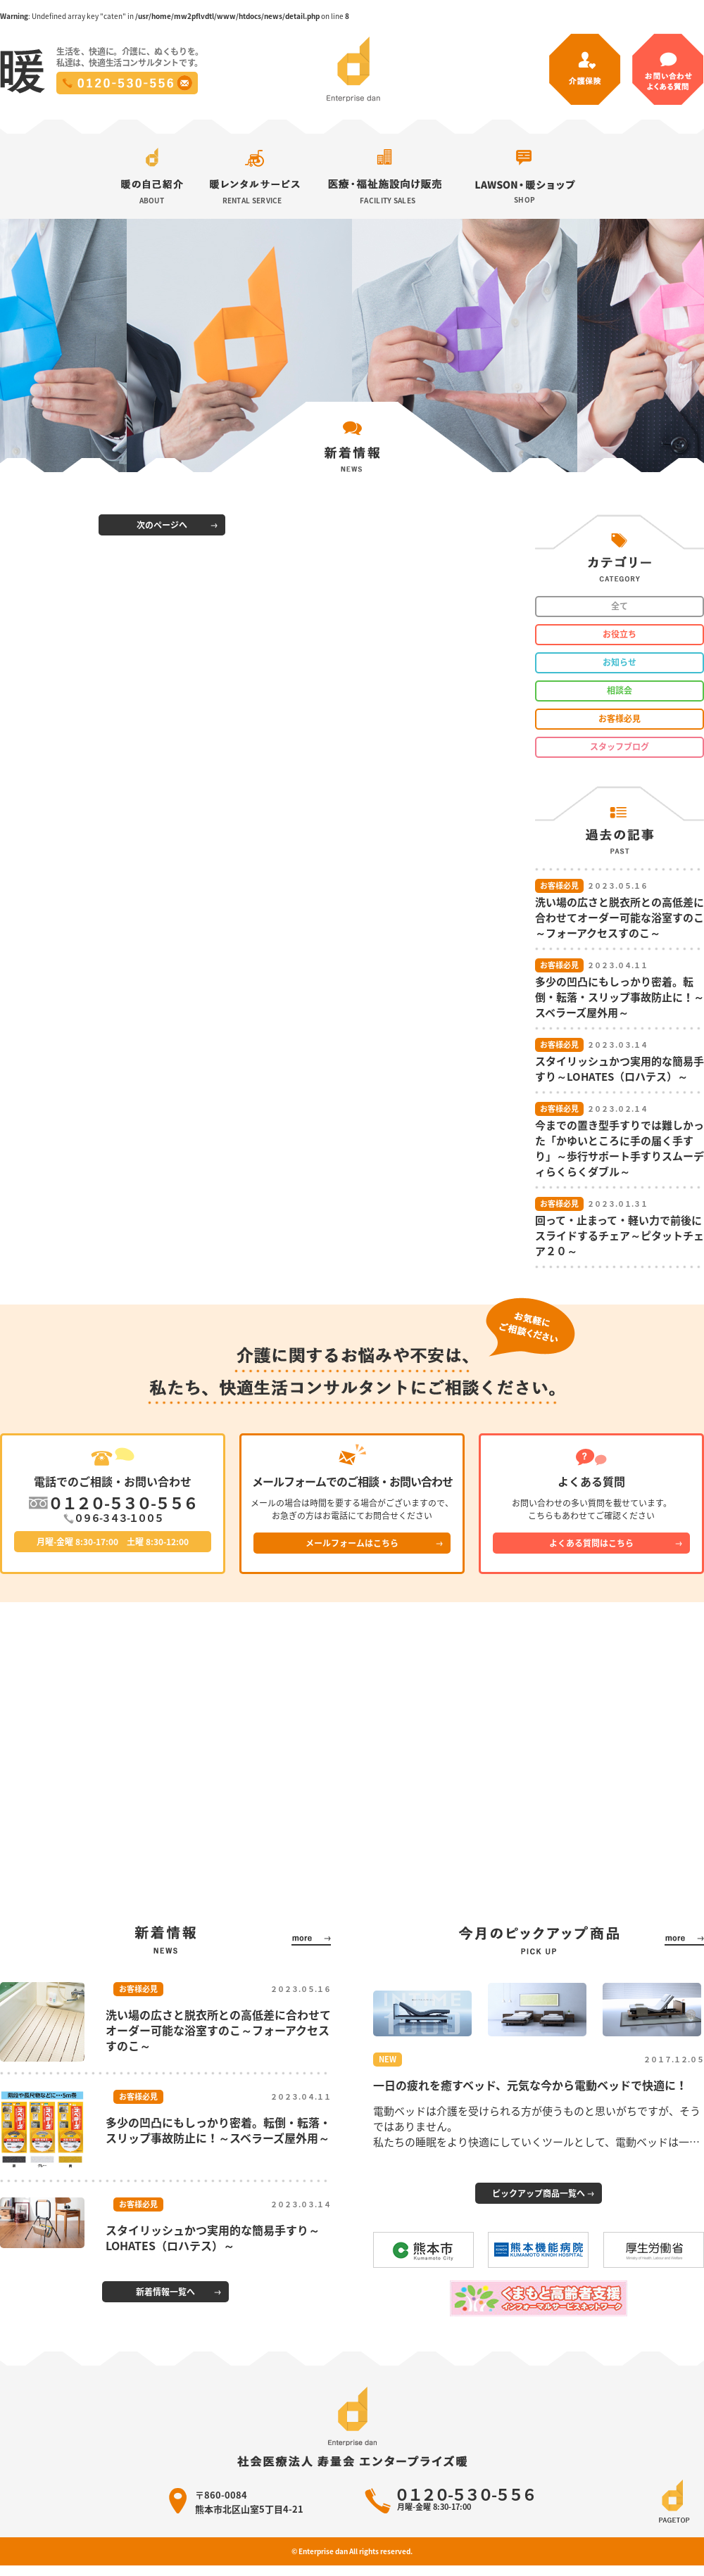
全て (619, 605)
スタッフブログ (619, 746)
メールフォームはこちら (352, 1543)
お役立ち (619, 634)
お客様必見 (619, 718)
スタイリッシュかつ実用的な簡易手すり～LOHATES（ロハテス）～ (213, 2237)
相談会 (619, 690)
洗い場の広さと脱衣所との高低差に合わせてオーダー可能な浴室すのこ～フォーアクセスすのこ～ (218, 2030)
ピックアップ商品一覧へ (538, 2193)
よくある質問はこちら (591, 1543)
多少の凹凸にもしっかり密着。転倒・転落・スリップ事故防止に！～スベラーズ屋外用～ (218, 2130)
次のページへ (162, 525)
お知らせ (619, 662)
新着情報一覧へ (165, 2291)
